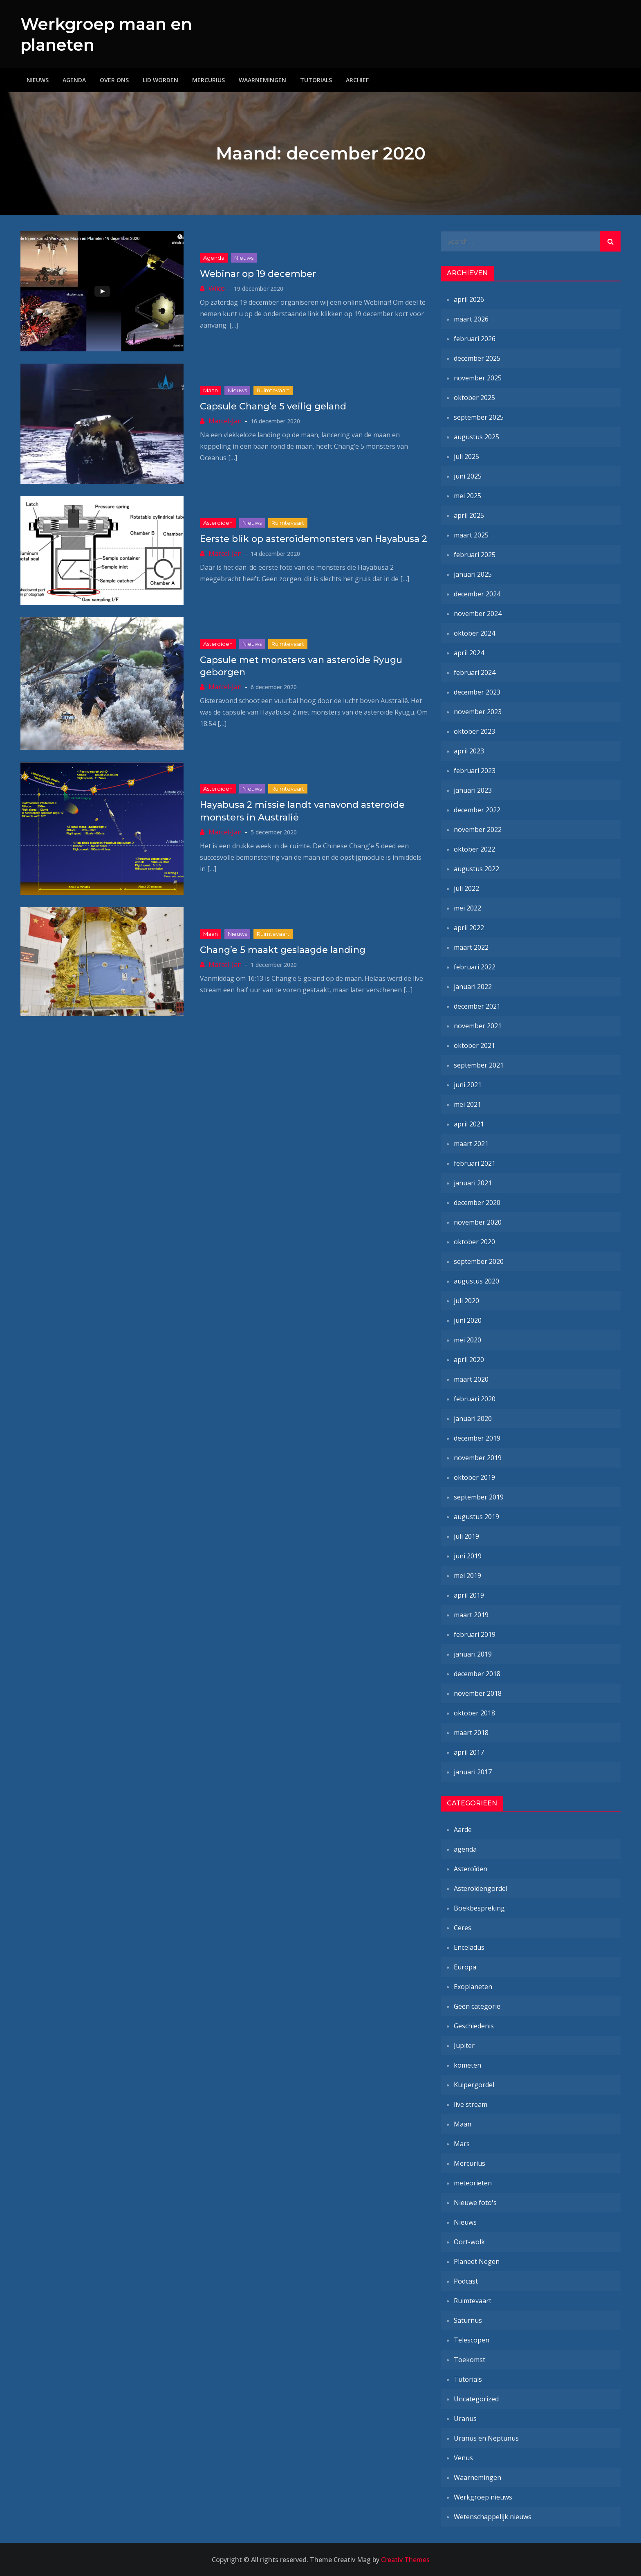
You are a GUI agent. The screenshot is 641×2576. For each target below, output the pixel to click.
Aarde (463, 1829)
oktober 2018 (474, 1712)
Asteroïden (218, 522)
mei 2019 (467, 1575)
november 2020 (478, 1222)
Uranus (465, 2418)
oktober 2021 (474, 1045)
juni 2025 (468, 476)
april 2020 (469, 1359)
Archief (357, 80)
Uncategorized (476, 2398)
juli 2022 (466, 888)
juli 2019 (466, 1536)
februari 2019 (474, 1634)
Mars (462, 2143)
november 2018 (478, 1693)
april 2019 (469, 1595)
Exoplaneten (473, 1986)
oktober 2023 (474, 731)
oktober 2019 (474, 1477)
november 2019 (478, 1457)
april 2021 (469, 1123)
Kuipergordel (474, 2084)
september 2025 (479, 417)
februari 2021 (474, 1163)
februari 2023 (474, 770)
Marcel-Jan (225, 420)
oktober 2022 (474, 849)
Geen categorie (477, 2006)
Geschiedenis (474, 2025)
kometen (467, 2065)
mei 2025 (467, 495)
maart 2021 (471, 1143)
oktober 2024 (474, 633)
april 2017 (469, 1752)
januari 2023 (473, 790)
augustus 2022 (476, 868)
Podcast (466, 2281)
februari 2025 (474, 554)
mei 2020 (467, 1339)
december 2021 (477, 1006)
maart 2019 (471, 1614)
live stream (470, 2104)
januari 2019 (473, 1654)
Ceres (462, 1927)
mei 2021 (467, 1104)
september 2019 (479, 1497)
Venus (463, 2457)
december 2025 (477, 358)
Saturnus (468, 2320)
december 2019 (477, 1438)
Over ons (114, 80)
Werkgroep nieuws (483, 2497)
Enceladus (469, 1947)
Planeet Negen (477, 2261)
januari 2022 (473, 986)
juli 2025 (466, 456)
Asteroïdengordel (480, 1888)
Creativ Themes (405, 2559)
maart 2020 (471, 1379)
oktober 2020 (474, 1241)
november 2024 (478, 613)
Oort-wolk (469, 2241)
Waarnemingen (262, 80)
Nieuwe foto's (475, 2202)
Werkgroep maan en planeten (112, 34)
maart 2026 (471, 319)
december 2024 (477, 593)
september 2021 (479, 1065)
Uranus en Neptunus (486, 2438)
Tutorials (316, 80)
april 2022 (469, 927)
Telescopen (471, 2339)
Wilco (216, 288)
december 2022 (477, 809)
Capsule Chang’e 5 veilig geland (273, 406)
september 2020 (479, 1261)
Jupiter (464, 2045)
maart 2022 (471, 947)
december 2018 (477, 1673)
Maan (210, 390)
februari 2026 (474, 338)
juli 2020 (466, 1300)
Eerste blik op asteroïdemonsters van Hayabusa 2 (313, 538)
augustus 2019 (476, 1516)
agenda (213, 257)
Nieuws (38, 80)
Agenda (74, 80)
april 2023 (469, 750)
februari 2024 (474, 672)
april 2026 (469, 299)
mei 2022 (467, 908)
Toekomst (469, 2359)
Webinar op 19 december (258, 273)
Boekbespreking (479, 1908)
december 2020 (477, 1202)
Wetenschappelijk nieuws (492, 2516)
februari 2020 (474, 1398)
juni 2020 (468, 1320)
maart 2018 (471, 1732)
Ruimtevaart (273, 390)
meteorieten (473, 2182)
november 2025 (478, 377)
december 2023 (477, 692)
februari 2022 (474, 966)
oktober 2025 (474, 397)
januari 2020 (473, 1418)
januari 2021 (473, 1182)
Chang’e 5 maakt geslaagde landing (282, 949)
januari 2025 (473, 574)
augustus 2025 (476, 436)
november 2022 (478, 829)
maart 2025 (471, 534)
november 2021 (478, 1025)
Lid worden (160, 80)
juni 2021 (468, 1084)
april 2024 (469, 652)
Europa (465, 1966)
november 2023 (478, 711)
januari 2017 (473, 1771)
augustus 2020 (476, 1281)
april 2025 (469, 515)
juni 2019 (468, 1555)
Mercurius (208, 80)
